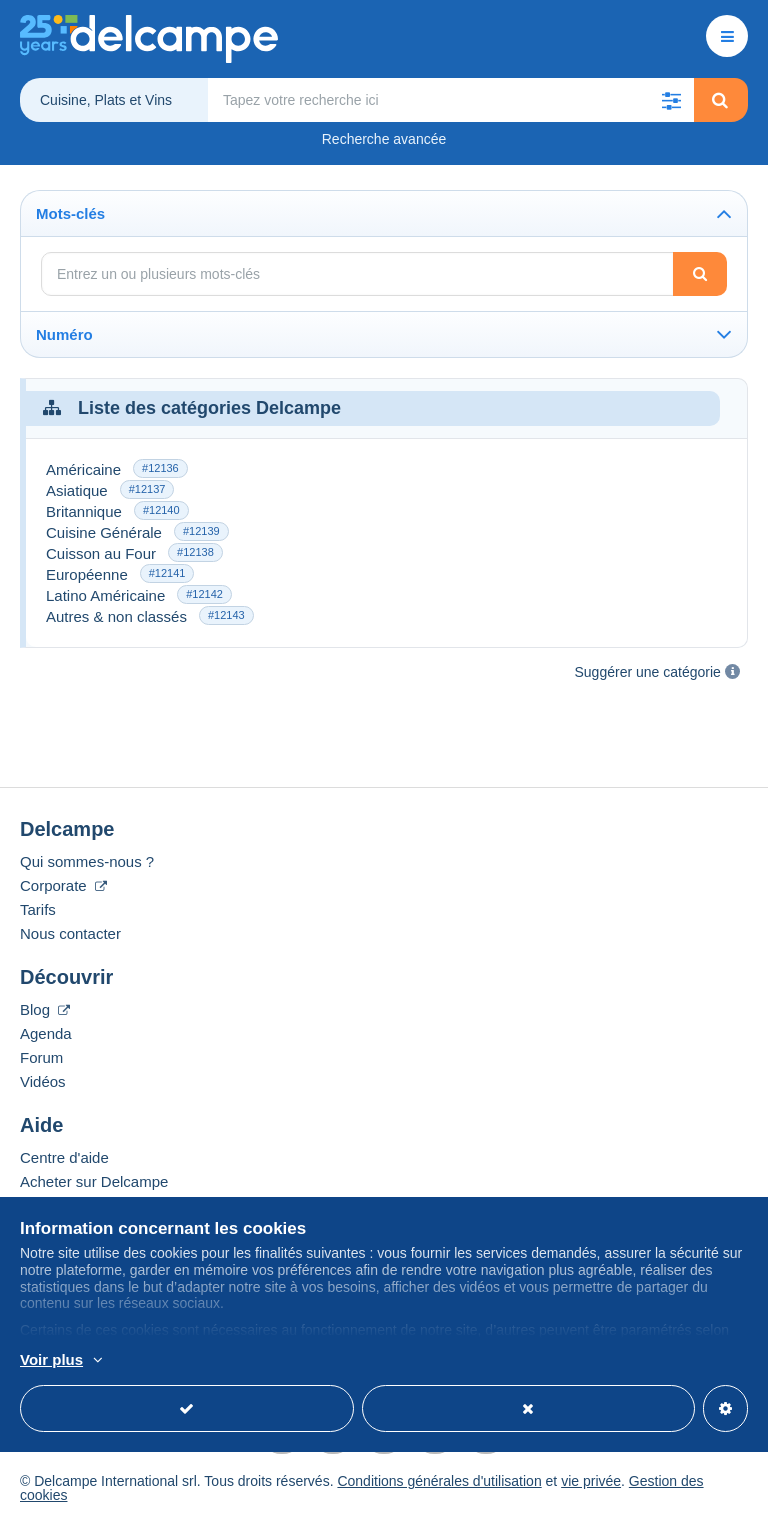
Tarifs (38, 909)
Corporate (63, 885)
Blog (45, 1009)
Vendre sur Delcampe (92, 1205)
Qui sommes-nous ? (87, 861)
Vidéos (43, 1081)
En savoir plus (175, 1361)
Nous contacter (70, 933)
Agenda (46, 1033)
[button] (672, 100)
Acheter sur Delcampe (94, 1181)
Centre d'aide (64, 1157)
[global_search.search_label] (451, 100)
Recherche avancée (384, 139)
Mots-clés (70, 213)
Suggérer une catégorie (648, 672)
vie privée (591, 1481)
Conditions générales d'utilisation (439, 1481)
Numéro (64, 334)
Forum (41, 1057)
